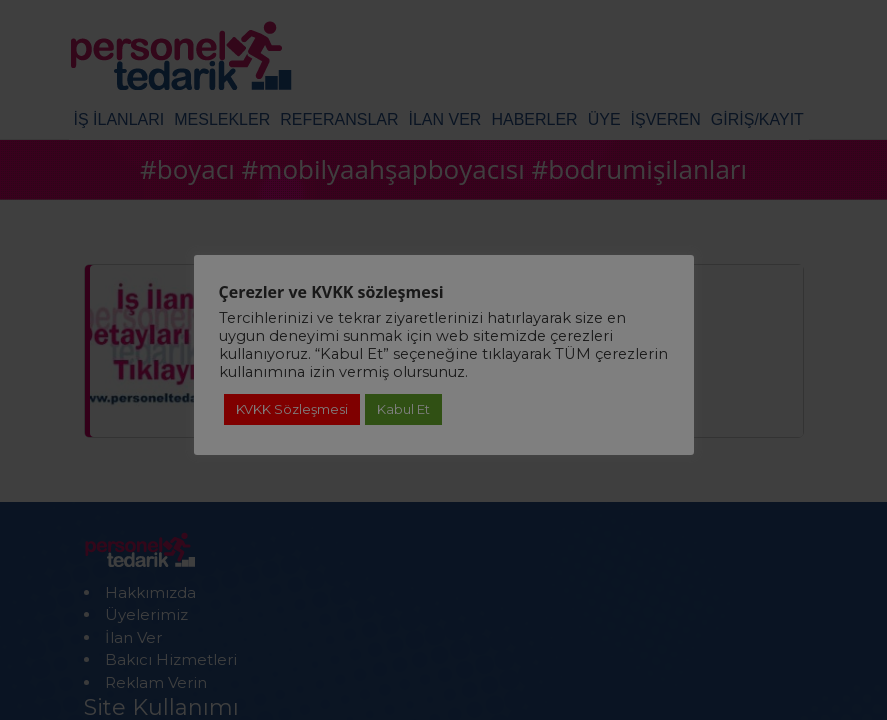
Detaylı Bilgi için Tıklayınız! (443, 609)
